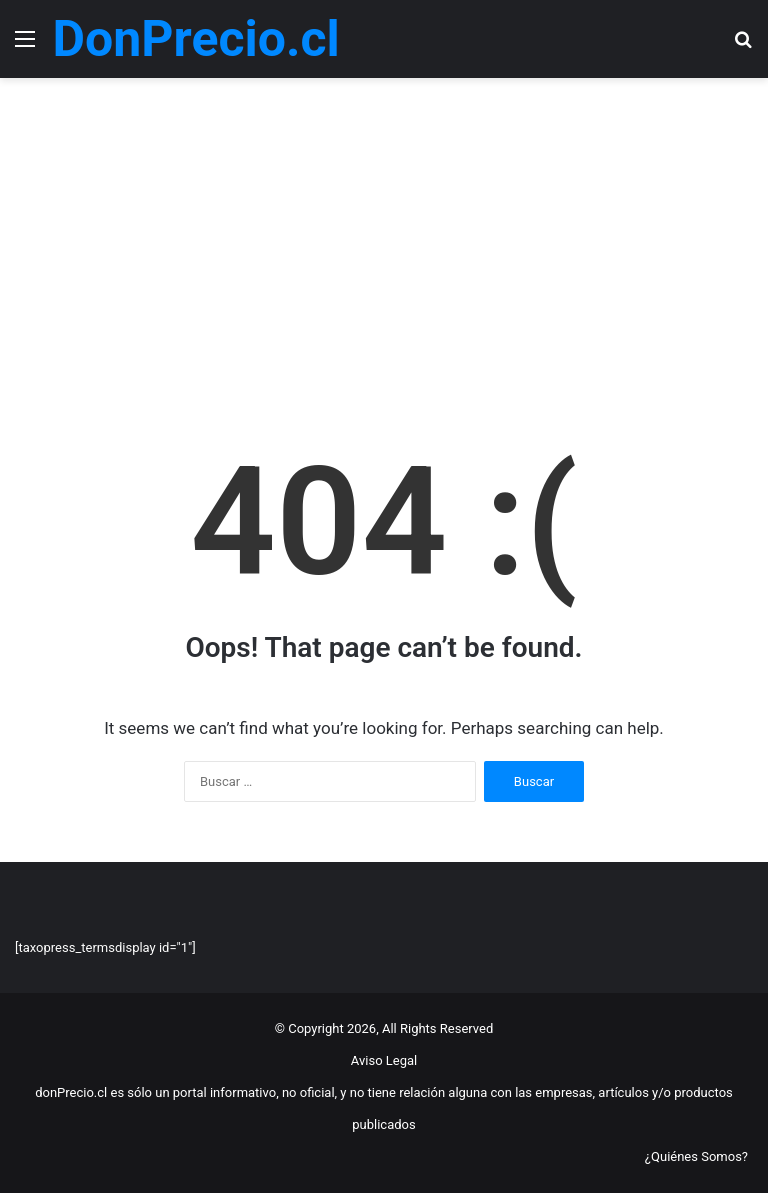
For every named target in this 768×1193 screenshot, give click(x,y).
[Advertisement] (384, 248)
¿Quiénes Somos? (696, 1156)
